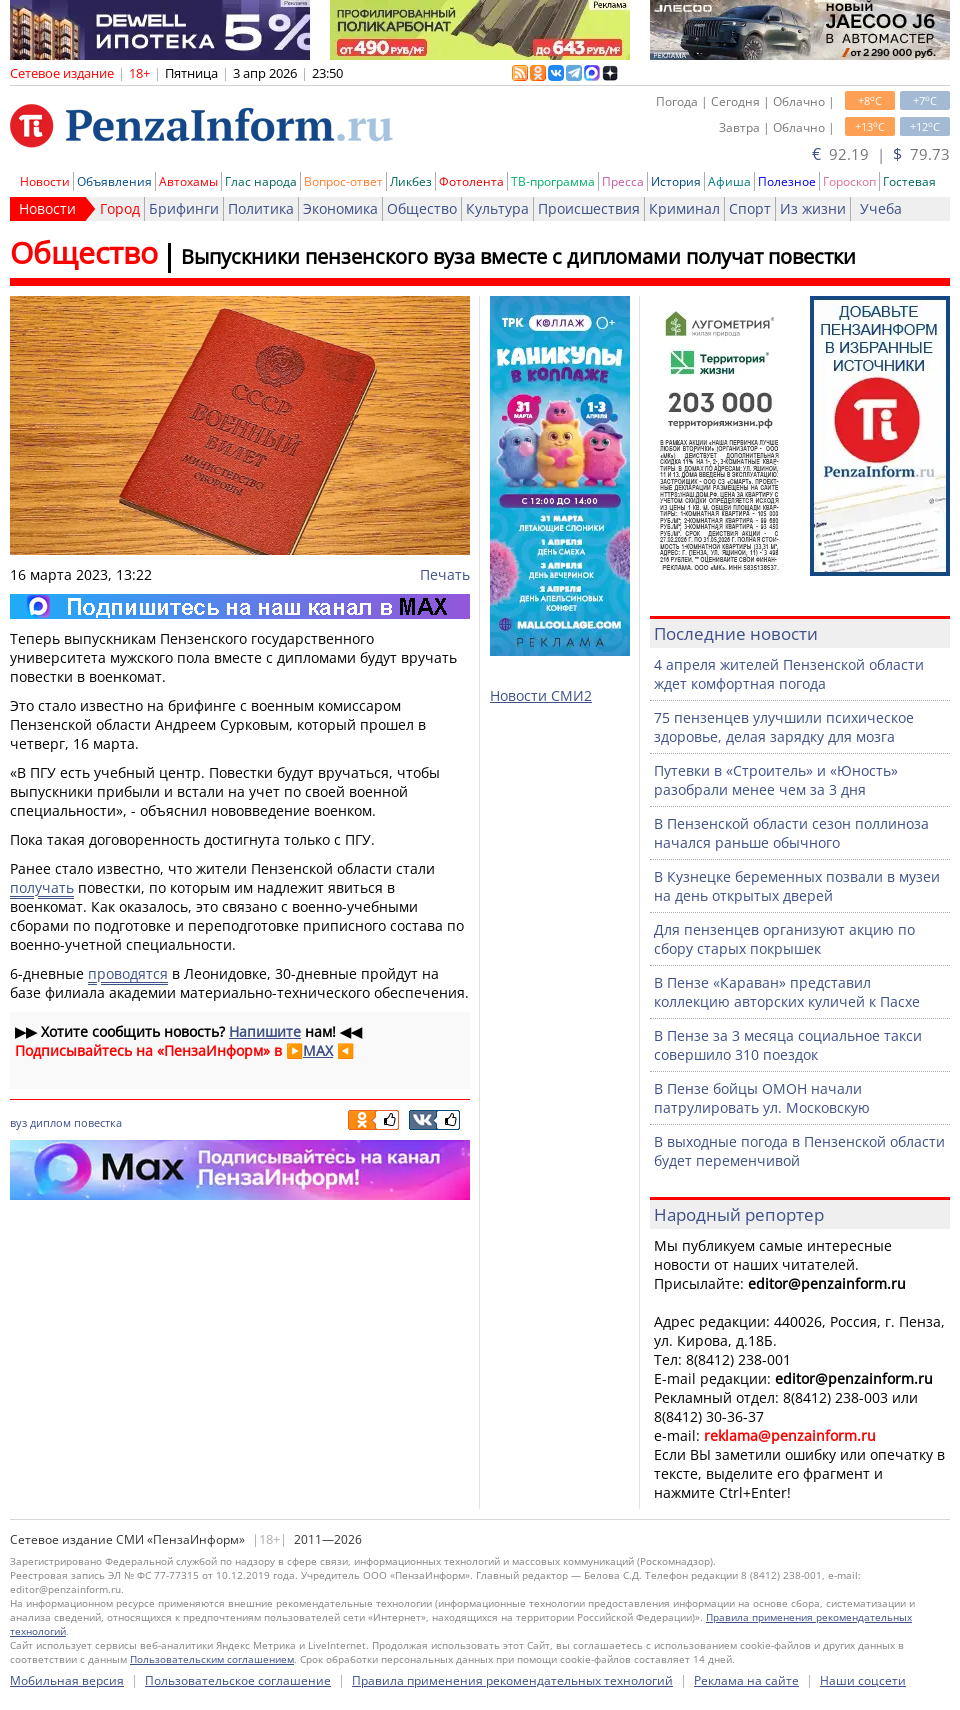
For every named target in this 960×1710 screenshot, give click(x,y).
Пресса (623, 181)
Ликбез (411, 181)
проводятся (128, 973)
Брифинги (184, 208)
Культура (497, 208)
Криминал (684, 208)
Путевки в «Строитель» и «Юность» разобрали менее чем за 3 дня (776, 780)
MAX (318, 1050)
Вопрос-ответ (343, 181)
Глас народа (261, 181)
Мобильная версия (67, 1680)
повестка (98, 1122)
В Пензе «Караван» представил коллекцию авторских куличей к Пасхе (787, 992)
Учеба (881, 208)
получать (42, 887)
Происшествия (589, 208)
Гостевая (909, 181)
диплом (50, 1122)
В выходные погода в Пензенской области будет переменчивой (799, 1151)
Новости (45, 181)
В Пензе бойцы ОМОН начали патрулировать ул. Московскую (762, 1098)
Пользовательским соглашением (212, 1659)
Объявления (114, 181)
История (676, 181)
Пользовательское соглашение (238, 1680)
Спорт (750, 208)
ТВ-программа (553, 181)
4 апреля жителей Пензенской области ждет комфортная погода (789, 674)
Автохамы (188, 181)
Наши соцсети (863, 1680)
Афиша (729, 181)
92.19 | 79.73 (881, 154)
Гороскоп (849, 181)
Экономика (340, 208)
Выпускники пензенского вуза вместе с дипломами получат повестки (518, 256)
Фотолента (471, 181)
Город (120, 208)
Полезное (787, 181)
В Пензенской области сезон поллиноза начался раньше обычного (791, 833)
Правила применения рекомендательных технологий (512, 1680)
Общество (422, 208)
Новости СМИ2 (541, 695)
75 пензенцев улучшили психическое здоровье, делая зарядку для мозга (784, 727)
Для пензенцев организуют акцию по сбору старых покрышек (784, 939)
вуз (18, 1122)
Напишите (265, 1031)
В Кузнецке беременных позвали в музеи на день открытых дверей (797, 886)
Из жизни (813, 208)
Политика (261, 208)
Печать (445, 574)
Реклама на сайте (746, 1680)
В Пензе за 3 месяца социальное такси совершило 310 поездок (788, 1045)
